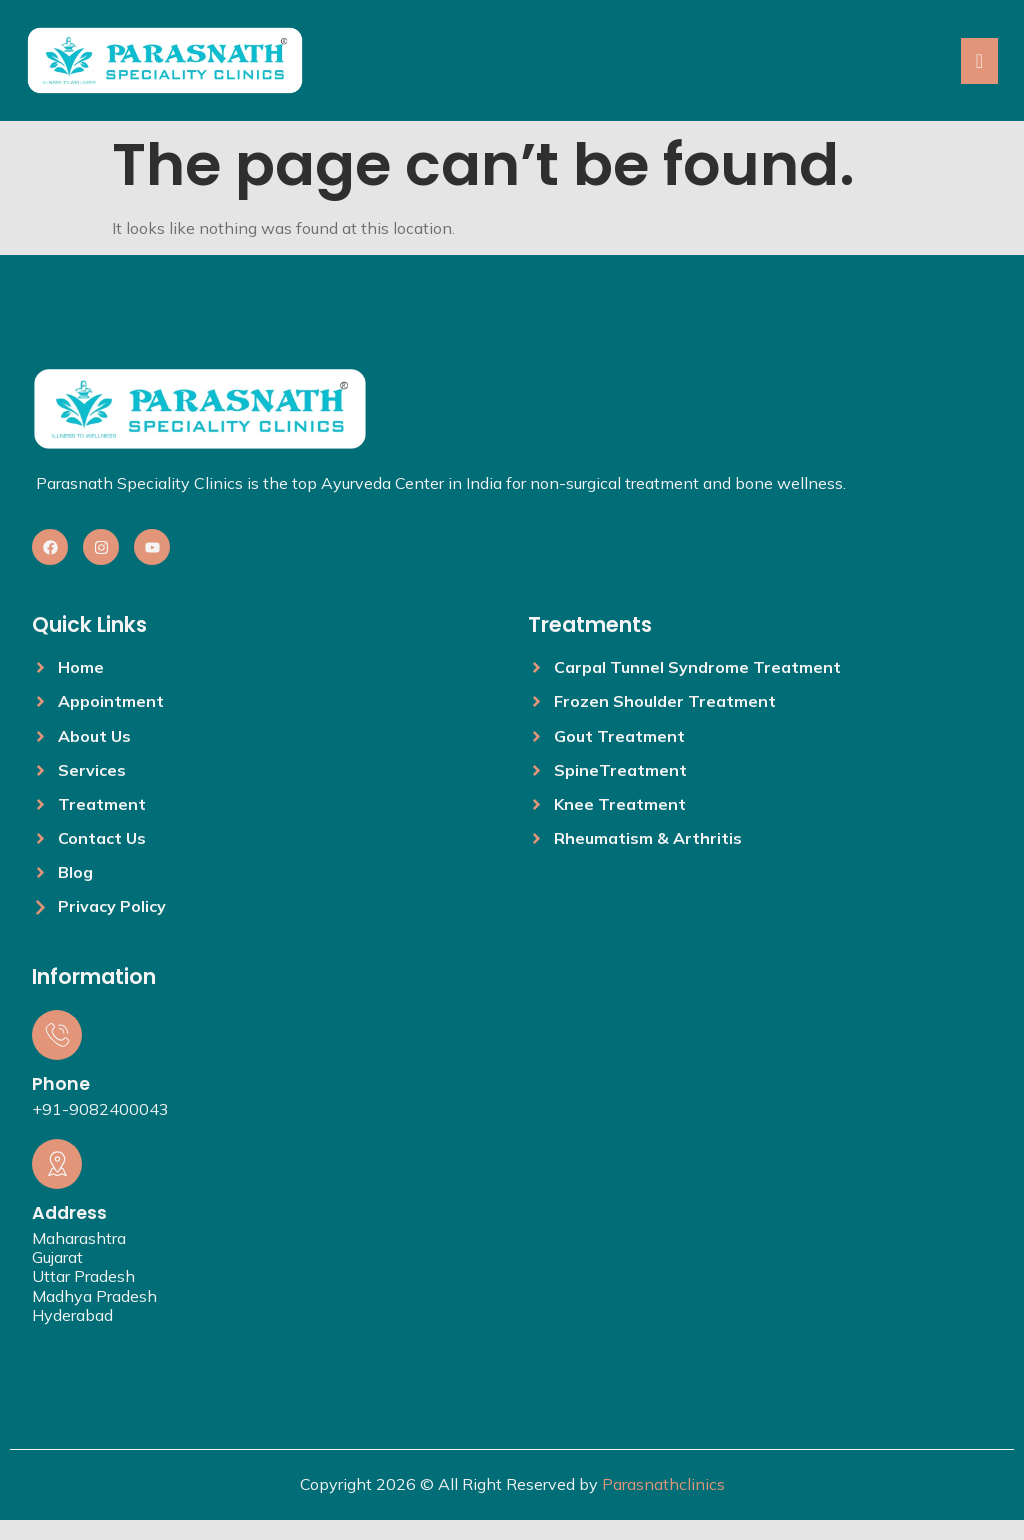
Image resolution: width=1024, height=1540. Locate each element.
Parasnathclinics (663, 1484)
